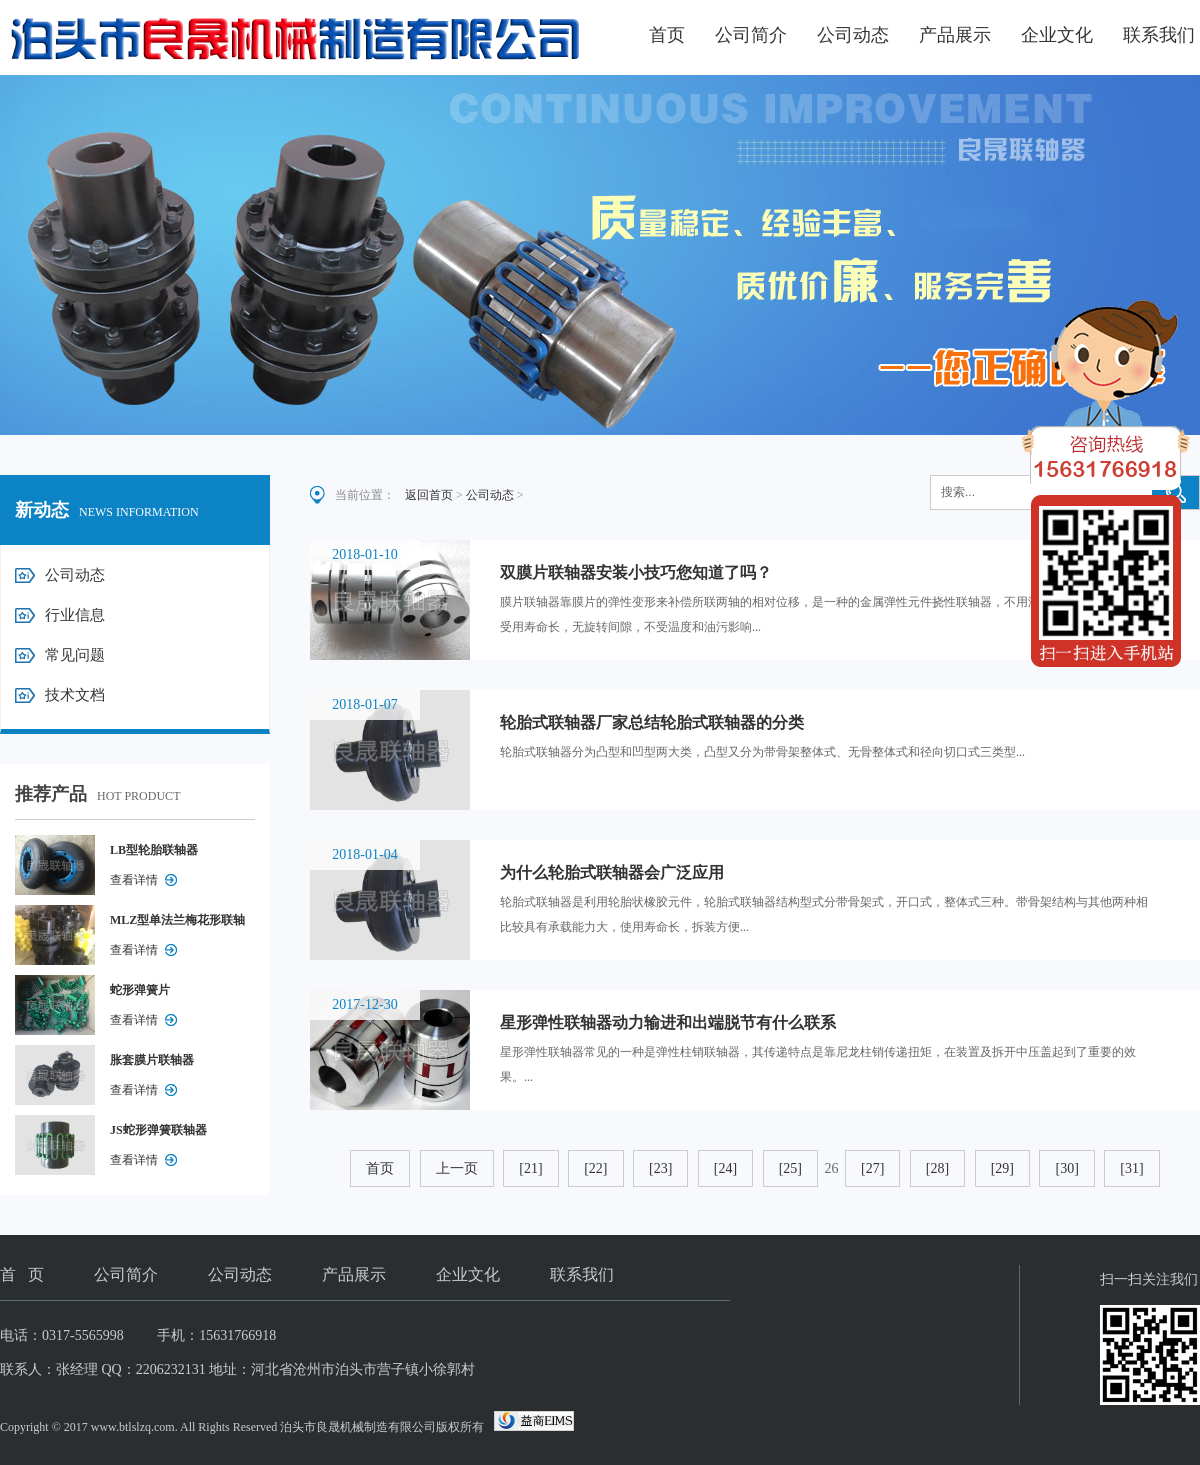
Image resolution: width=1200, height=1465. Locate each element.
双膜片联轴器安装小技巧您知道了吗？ (636, 572)
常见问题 (75, 655)
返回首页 (429, 495)
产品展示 (955, 35)
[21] (530, 1168)
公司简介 (751, 35)
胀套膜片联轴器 (152, 1060)
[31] (1131, 1168)
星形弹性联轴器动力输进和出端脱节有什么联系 (668, 1022)
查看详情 (134, 880)
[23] (660, 1168)
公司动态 (853, 35)
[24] (725, 1168)
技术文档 (75, 695)
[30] (1066, 1168)
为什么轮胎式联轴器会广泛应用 (612, 872)
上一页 (457, 1168)
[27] (872, 1168)
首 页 (22, 1274)
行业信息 (75, 615)
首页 (667, 35)
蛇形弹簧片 (140, 990)
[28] (937, 1168)
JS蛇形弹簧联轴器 (158, 1130)
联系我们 (1159, 35)
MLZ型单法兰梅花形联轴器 (177, 924)
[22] (595, 1168)
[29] (1002, 1168)
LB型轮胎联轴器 (154, 850)
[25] (790, 1168)
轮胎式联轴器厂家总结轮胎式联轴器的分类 (652, 722)
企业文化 (1057, 35)
